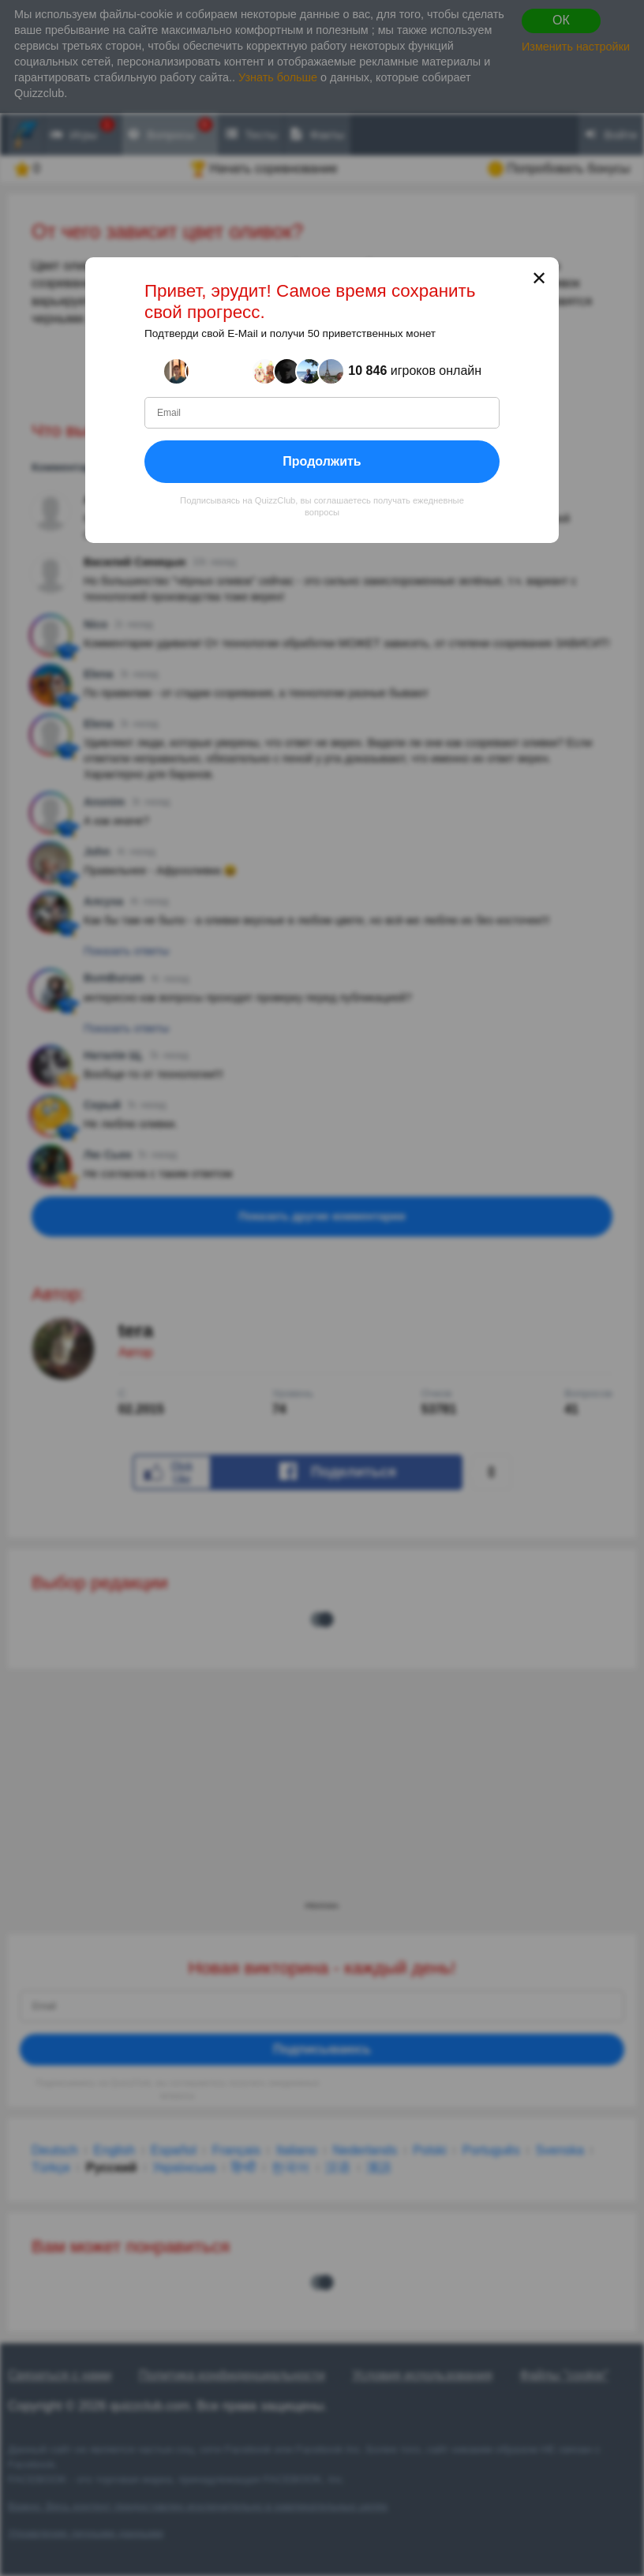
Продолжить (322, 461)
